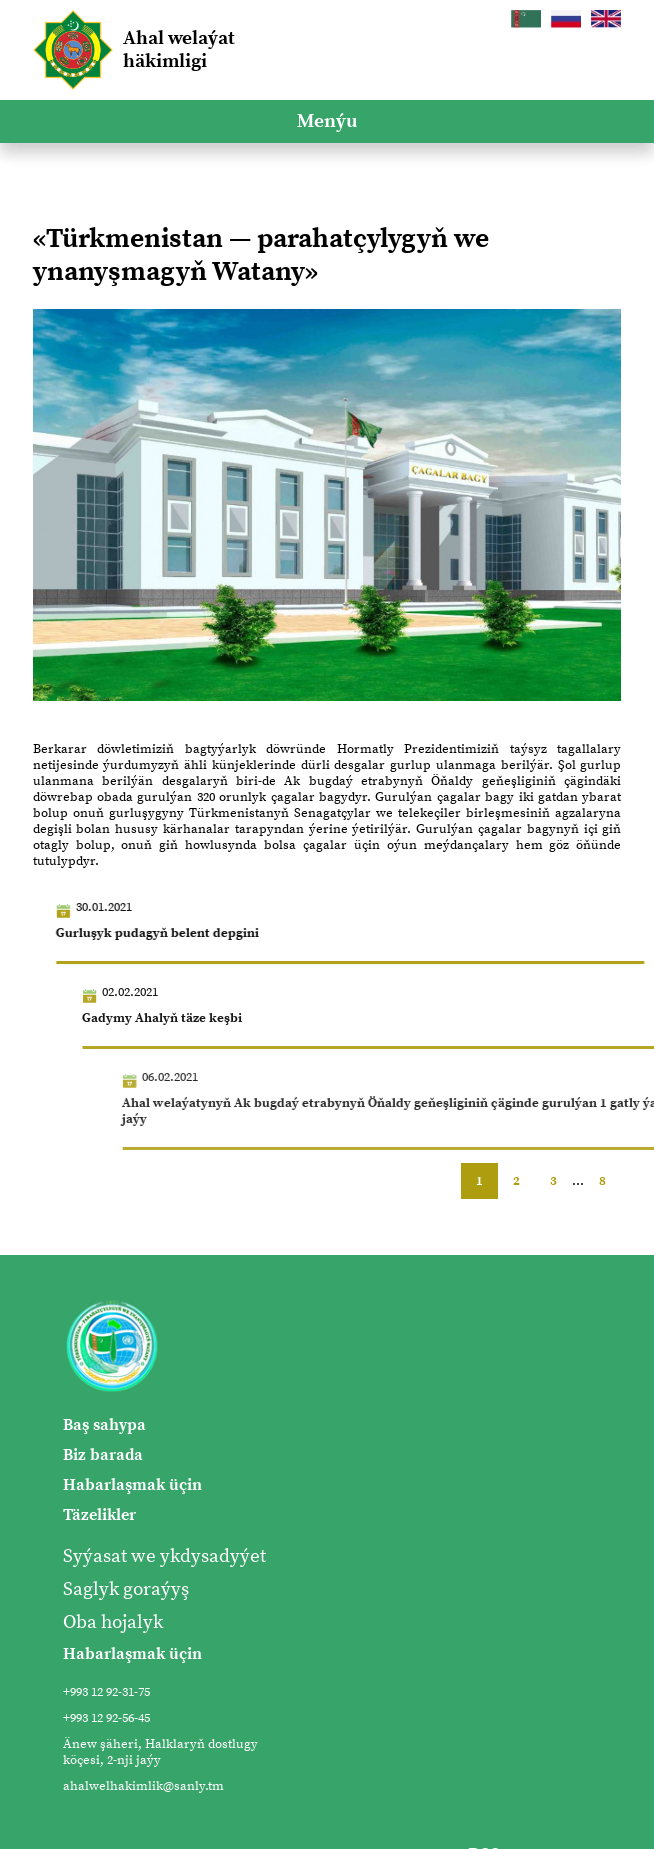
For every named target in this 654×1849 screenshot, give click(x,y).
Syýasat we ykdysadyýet (164, 1556)
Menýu (327, 121)
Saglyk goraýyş (126, 1589)
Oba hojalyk (113, 1622)
